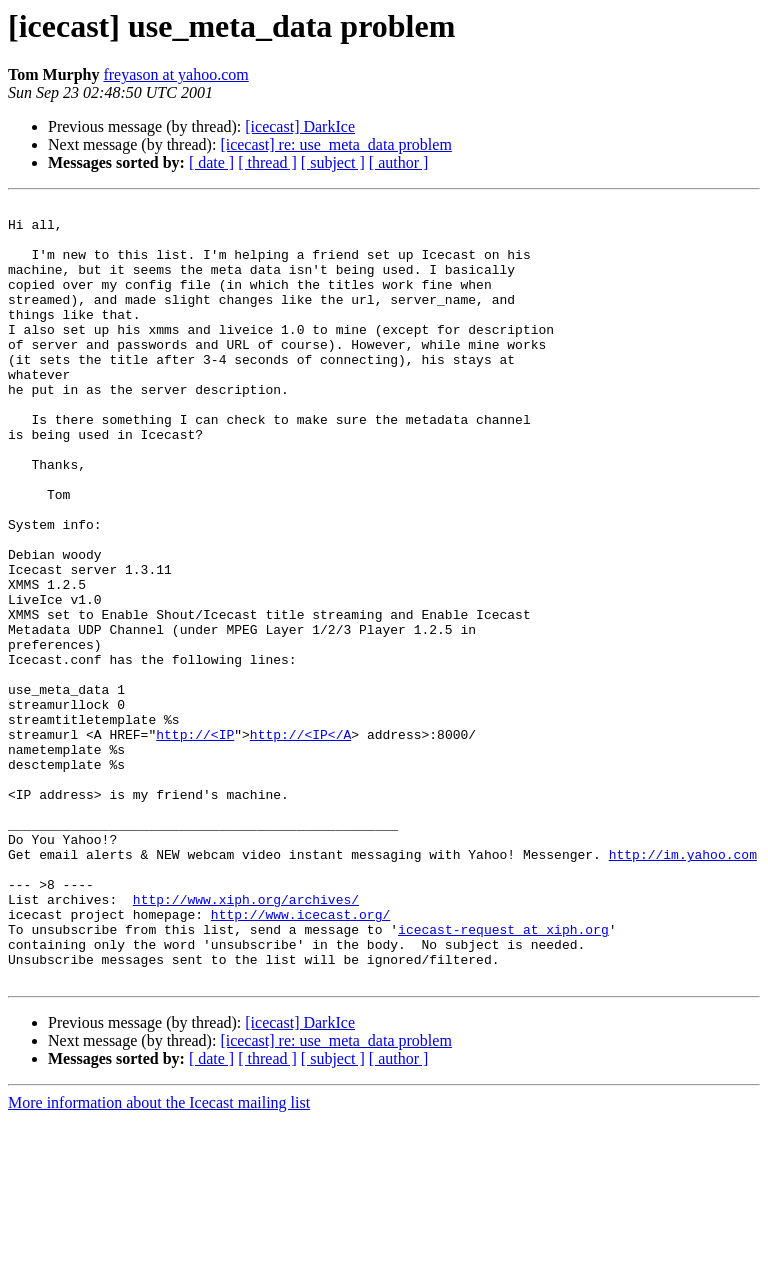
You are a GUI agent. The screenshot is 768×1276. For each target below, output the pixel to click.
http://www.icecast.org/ (300, 1058)
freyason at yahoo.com (175, 74)
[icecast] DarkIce (300, 126)
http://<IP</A (300, 842)
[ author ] (399, 162)
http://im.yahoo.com (683, 986)
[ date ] (211, 162)
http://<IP (195, 842)
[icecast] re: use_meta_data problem (335, 144)
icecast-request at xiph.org (503, 1076)
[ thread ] (267, 162)
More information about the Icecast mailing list (159, 1258)
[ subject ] (333, 162)
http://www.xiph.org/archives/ (246, 1040)
